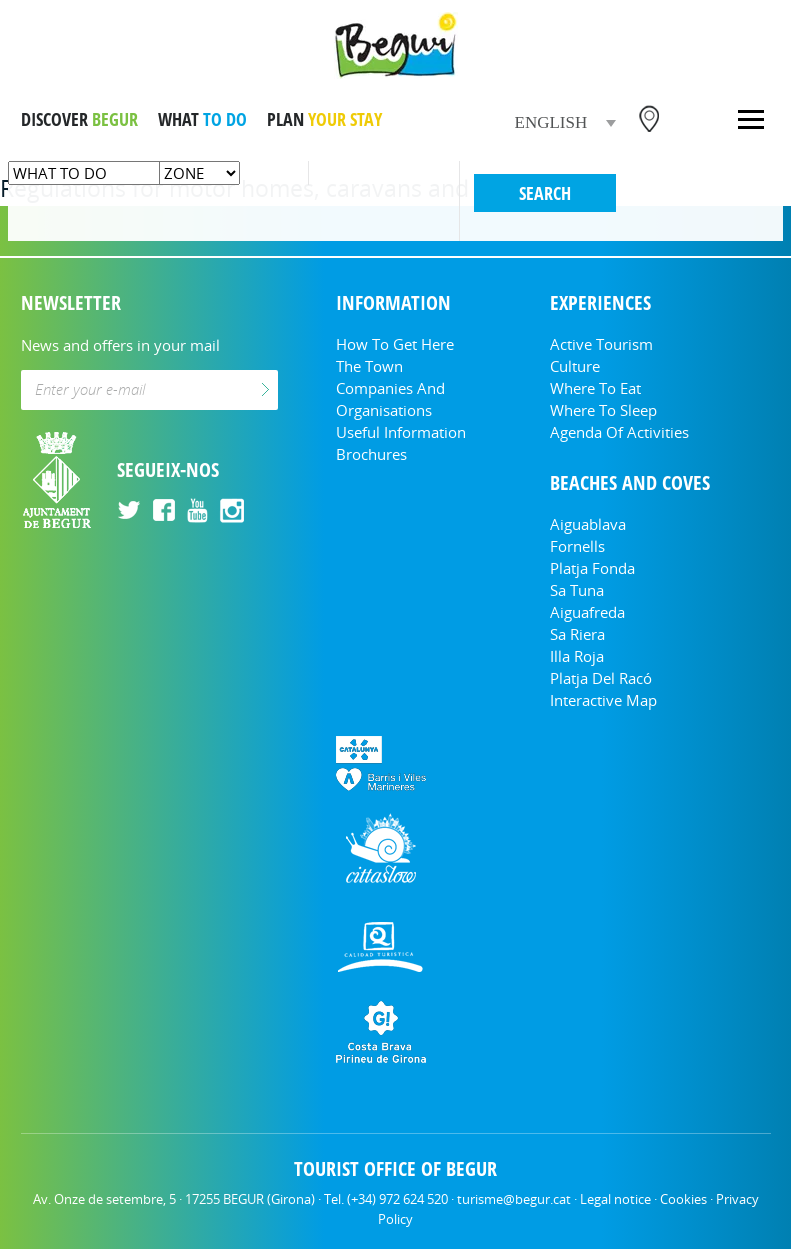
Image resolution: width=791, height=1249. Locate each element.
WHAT (202, 119)
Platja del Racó (601, 678)
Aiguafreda (587, 612)
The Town (369, 366)
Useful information (401, 432)
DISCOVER (79, 119)
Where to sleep (603, 410)
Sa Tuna (577, 590)
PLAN (324, 119)
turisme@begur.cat (514, 1199)
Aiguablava (588, 524)
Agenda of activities (619, 432)
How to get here (395, 344)
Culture (575, 366)
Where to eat (595, 388)
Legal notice (615, 1199)
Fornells (577, 546)
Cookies (683, 1199)
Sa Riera (577, 634)
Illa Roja (577, 656)
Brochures (371, 454)
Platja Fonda (592, 568)
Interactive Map (603, 700)
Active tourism (601, 344)
